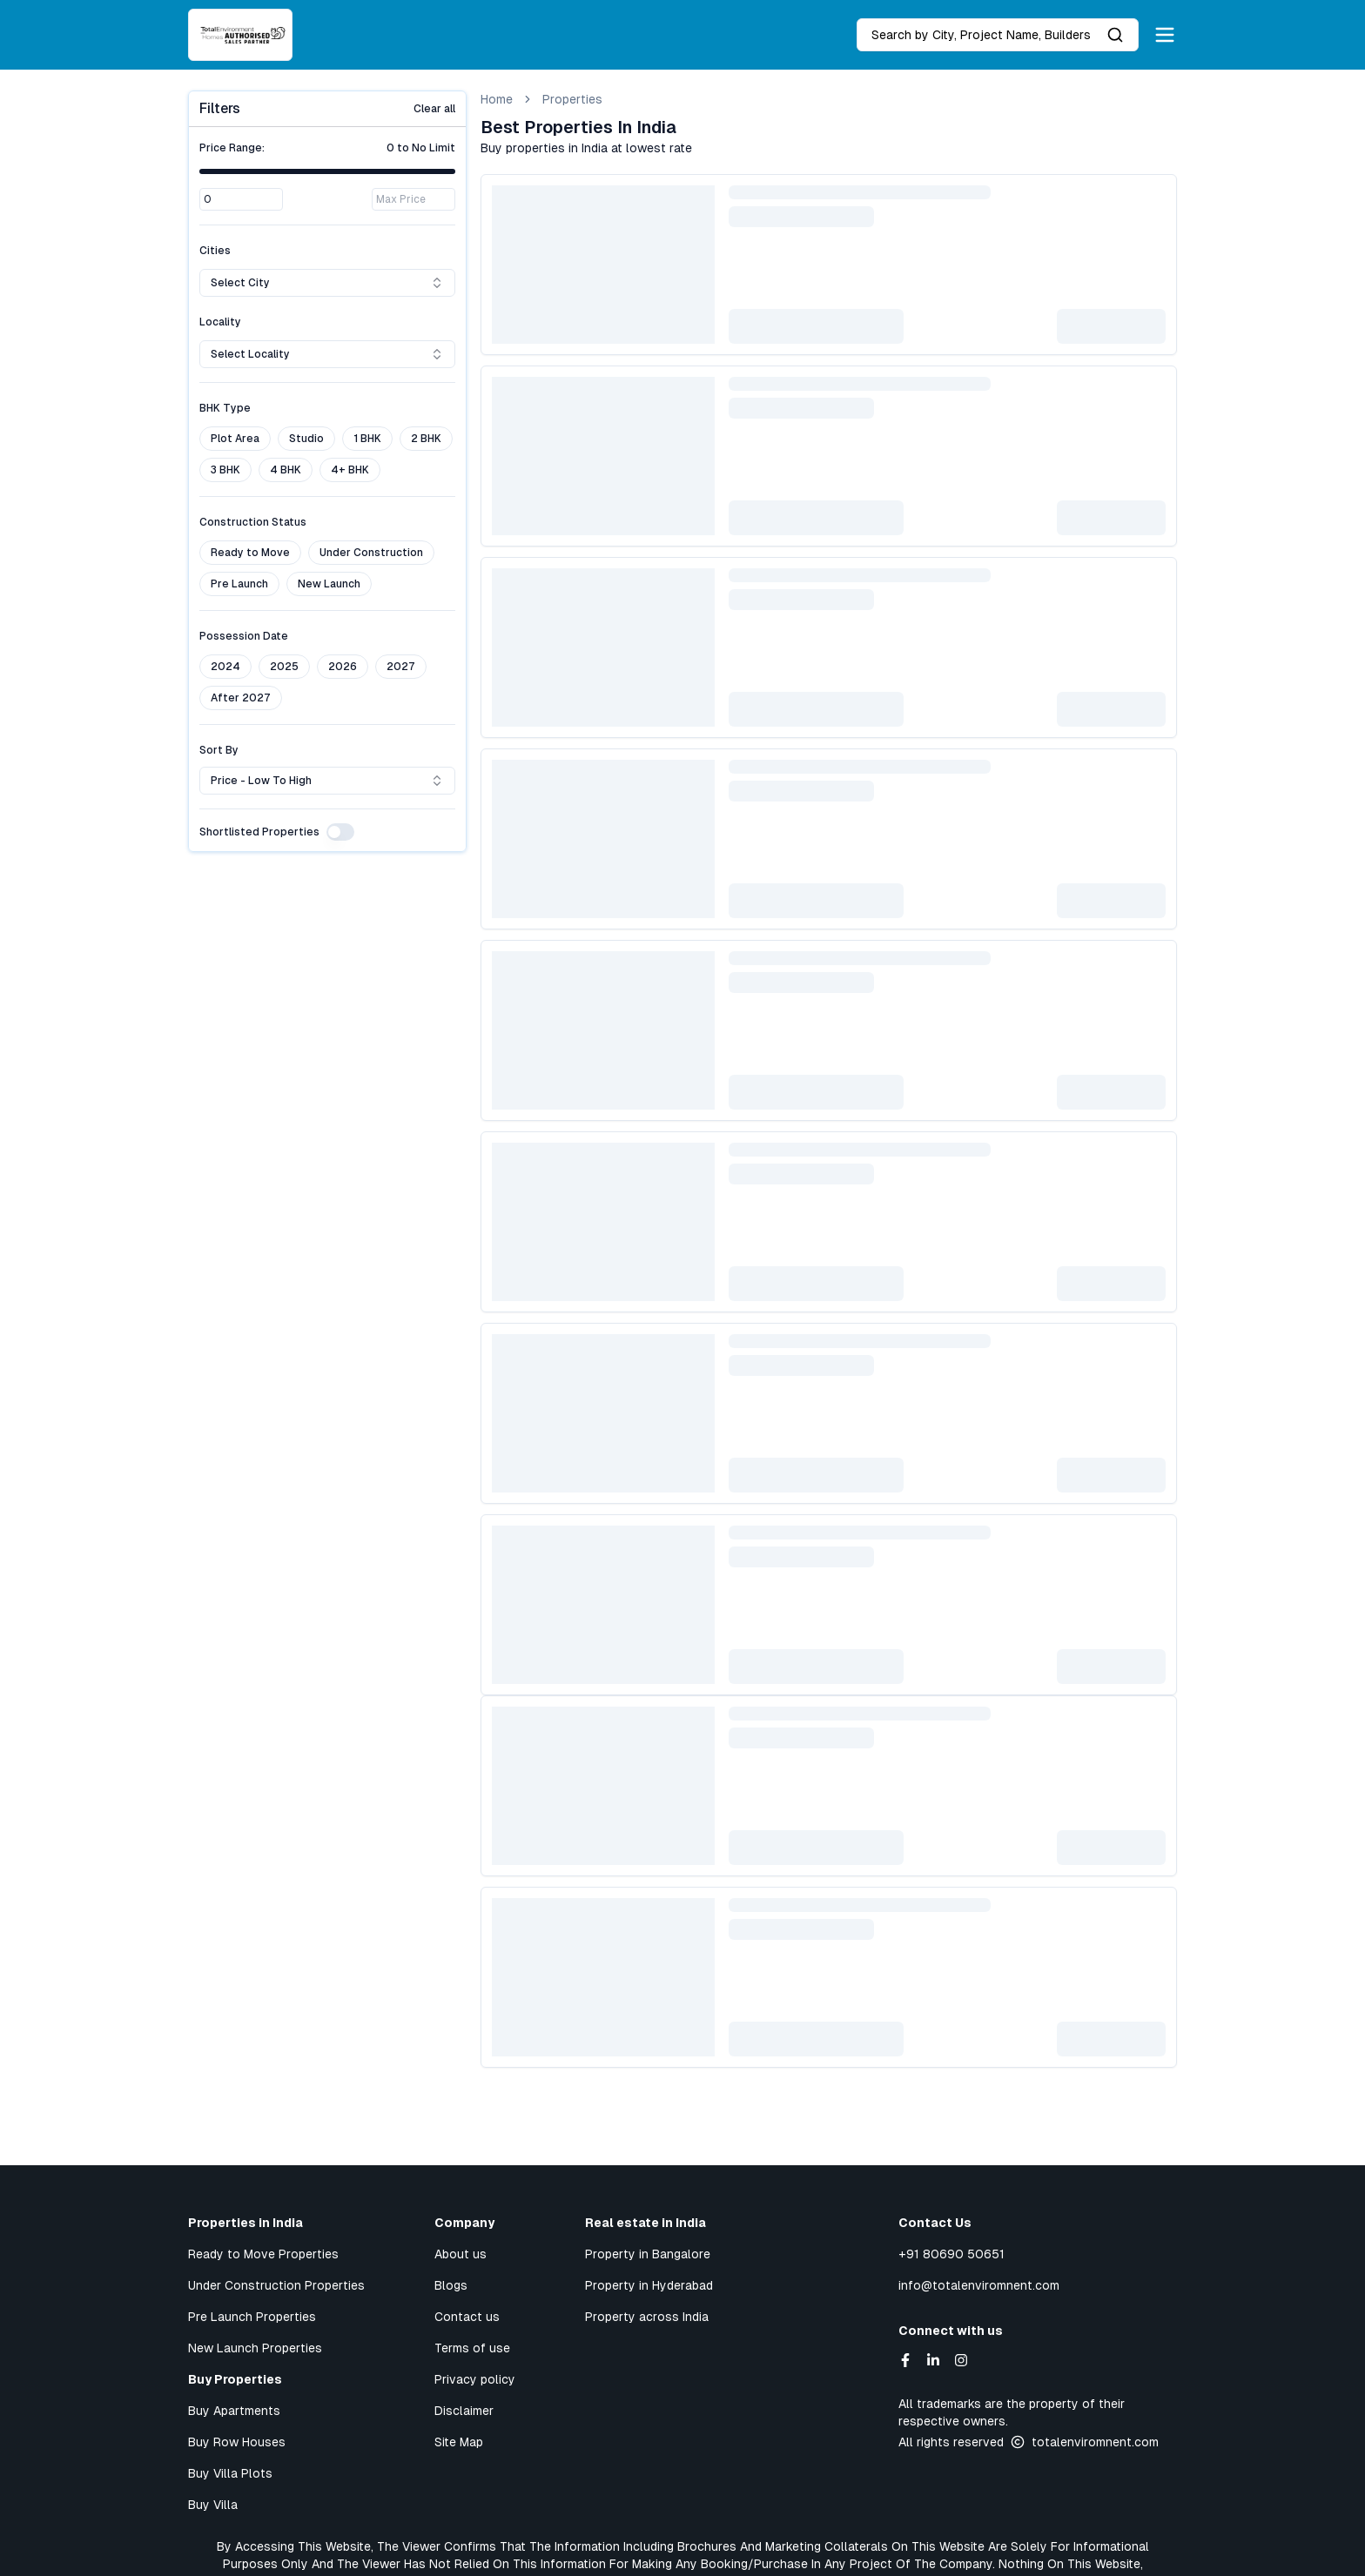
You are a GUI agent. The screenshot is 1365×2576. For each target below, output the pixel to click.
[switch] (340, 832)
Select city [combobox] (327, 283)
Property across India (647, 2317)
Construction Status (252, 522)
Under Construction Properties (276, 2285)
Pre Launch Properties (252, 2317)
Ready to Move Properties (263, 2254)
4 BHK (285, 470)
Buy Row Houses (237, 2442)
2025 (284, 667)
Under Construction (371, 553)
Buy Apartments (234, 2411)
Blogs (450, 2285)
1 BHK (367, 439)
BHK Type (225, 408)
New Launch (329, 584)
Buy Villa (213, 2505)
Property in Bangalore (647, 2254)
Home (497, 99)
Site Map (458, 2442)
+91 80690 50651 (951, 2254)
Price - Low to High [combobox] (327, 781)
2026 (342, 667)
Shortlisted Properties (259, 832)
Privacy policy (474, 2379)
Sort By (219, 750)
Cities (215, 251)
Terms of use (472, 2348)
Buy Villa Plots (230, 2473)
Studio (306, 439)
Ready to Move (250, 553)
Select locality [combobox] (327, 354)
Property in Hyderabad (649, 2285)
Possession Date (243, 636)
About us (460, 2254)
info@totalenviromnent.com (978, 2285)
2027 (401, 667)
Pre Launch (239, 584)
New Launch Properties (255, 2348)
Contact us (467, 2317)
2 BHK (426, 439)
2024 (225, 667)
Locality (220, 322)
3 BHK (225, 470)
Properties (572, 99)
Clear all (434, 109)
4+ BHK (350, 470)
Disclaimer (464, 2411)
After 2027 (241, 698)
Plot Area (235, 439)
